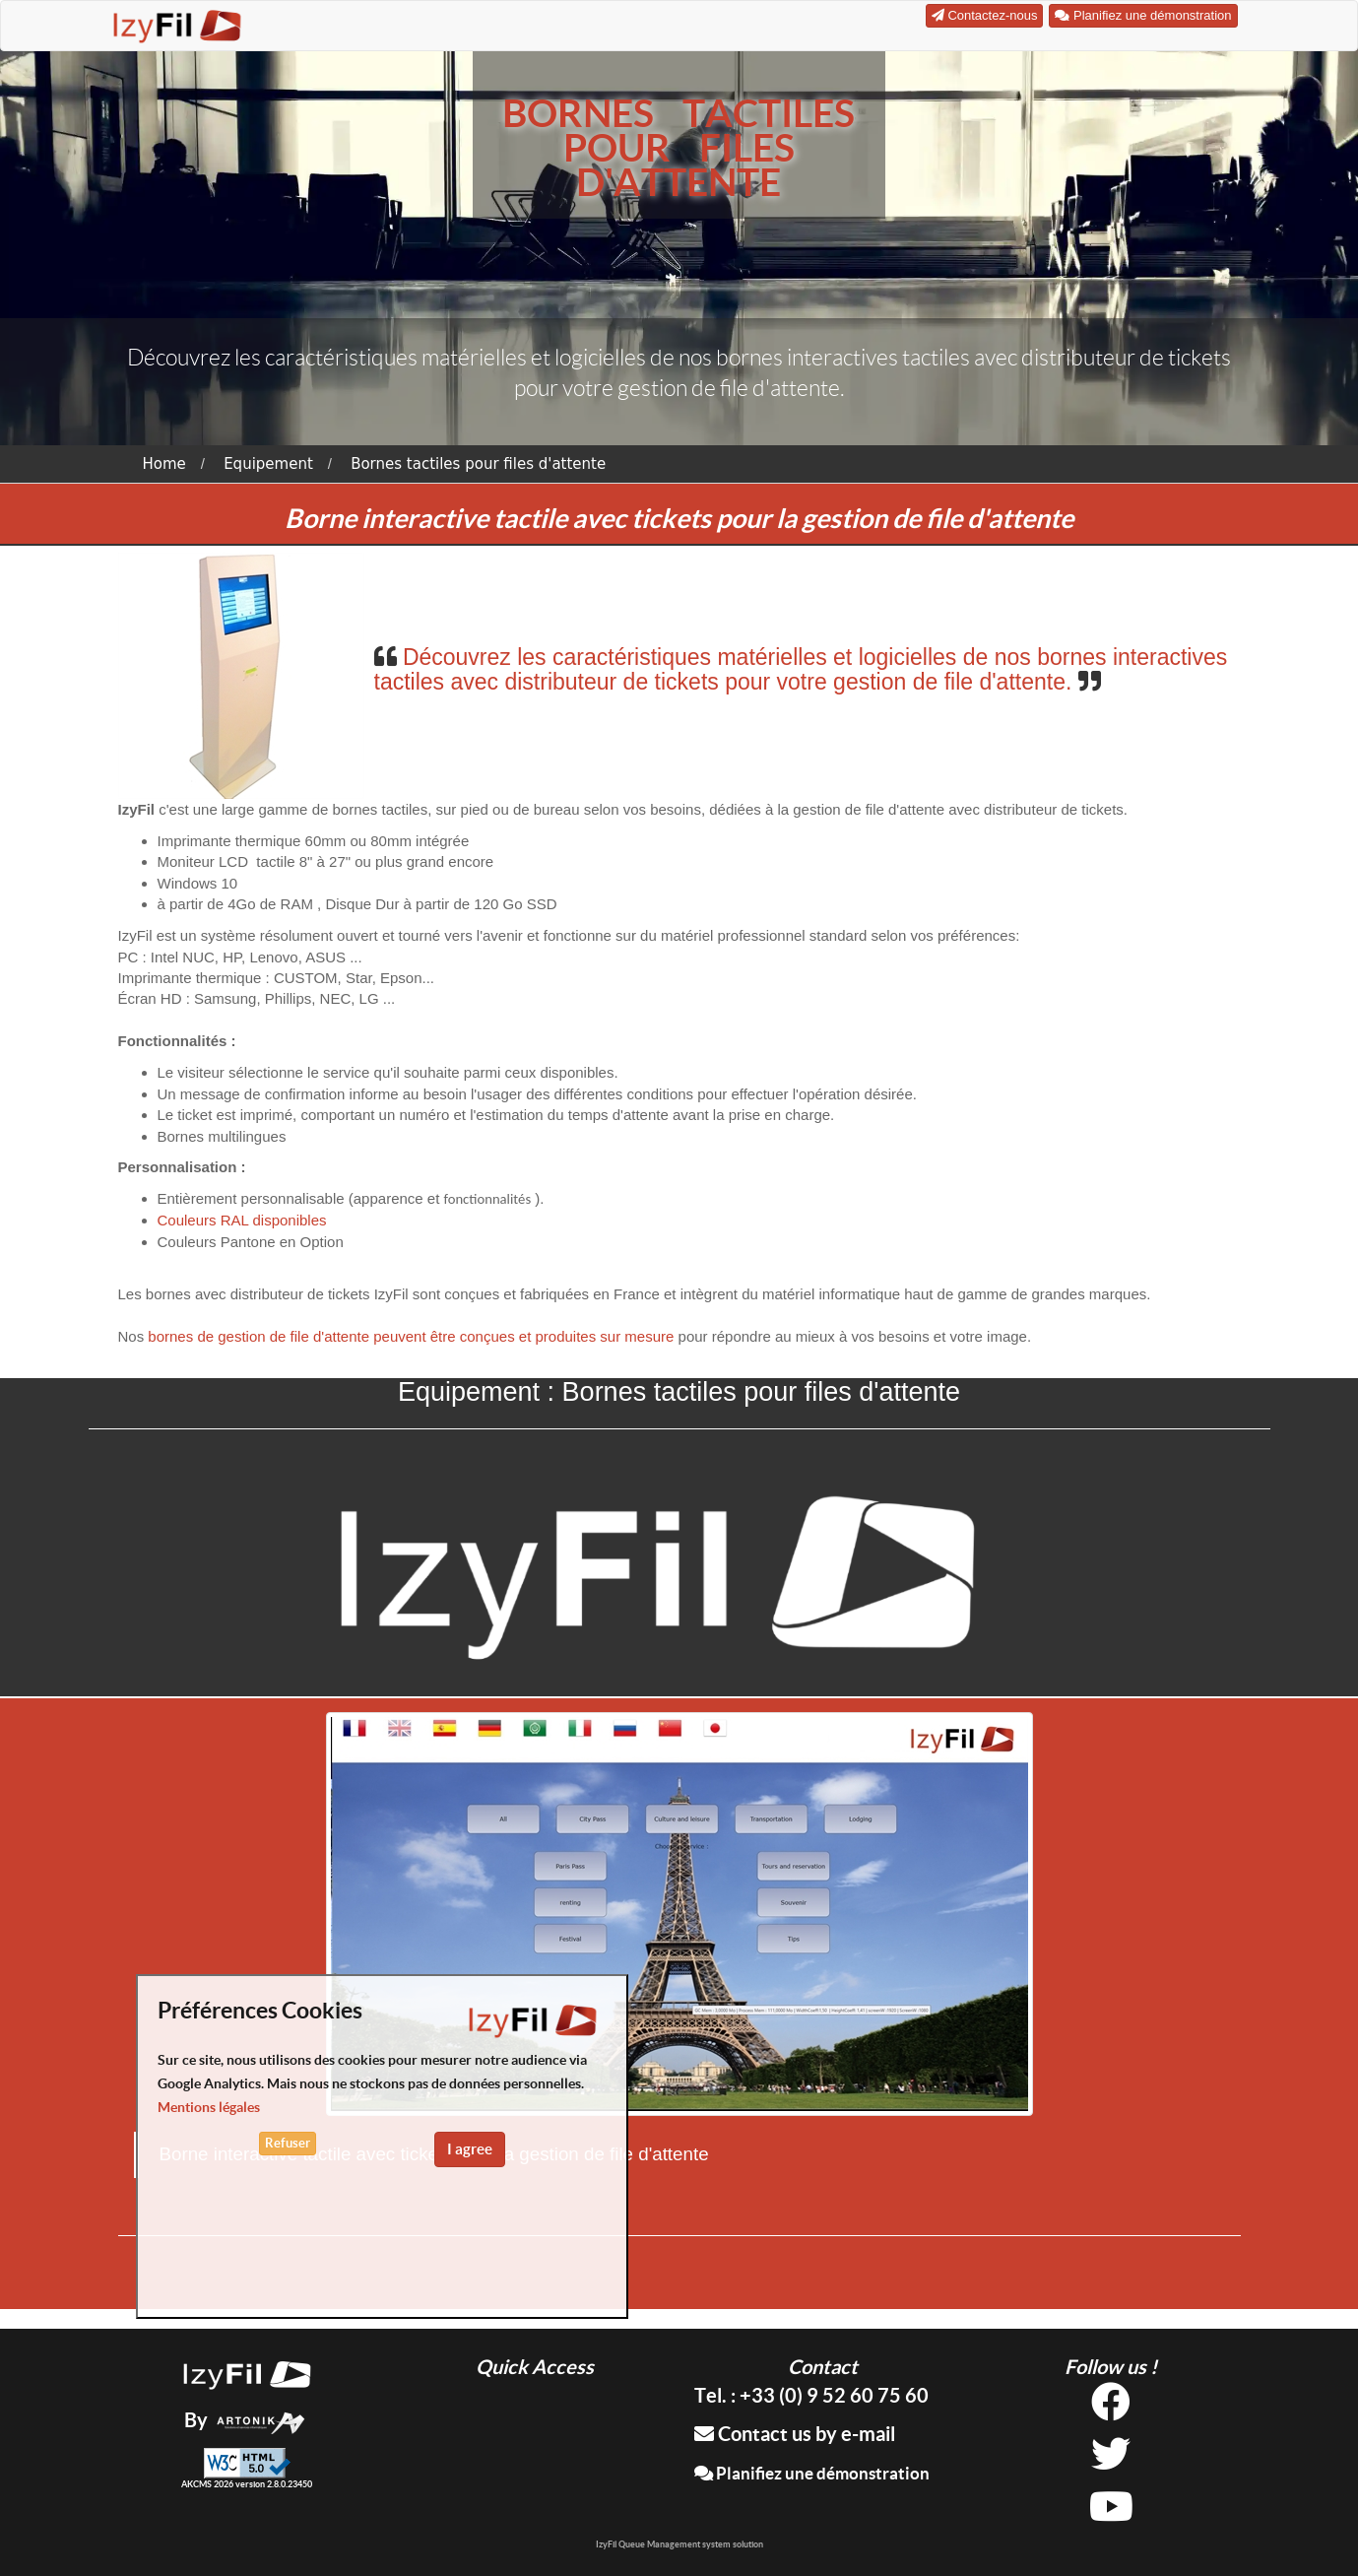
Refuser (287, 2143)
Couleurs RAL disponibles (242, 1220)
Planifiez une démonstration (812, 2473)
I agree (469, 2149)
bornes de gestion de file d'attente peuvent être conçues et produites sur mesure (411, 1336)
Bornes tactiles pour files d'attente (478, 464)
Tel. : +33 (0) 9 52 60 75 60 (811, 2395)
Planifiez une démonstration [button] (1143, 15)
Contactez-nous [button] (985, 15)
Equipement (268, 464)
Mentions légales (209, 2107)
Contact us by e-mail (794, 2433)
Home (164, 464)
